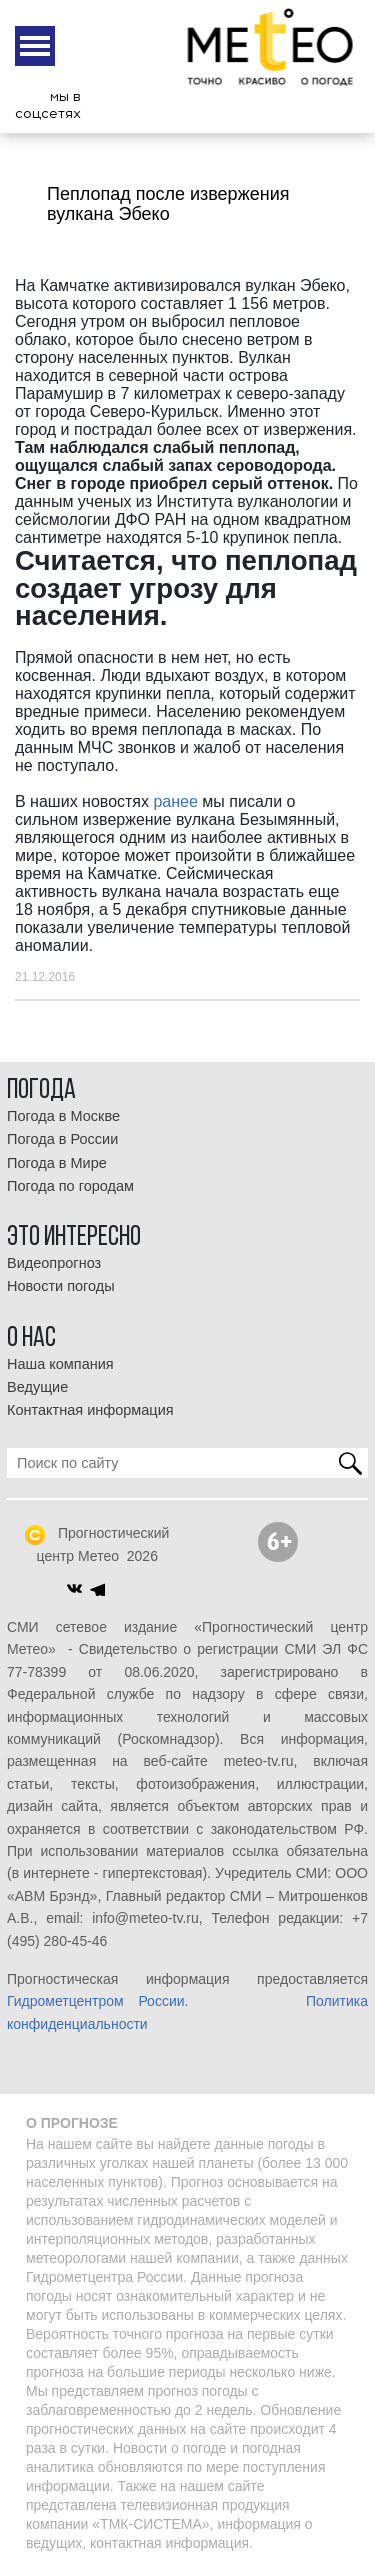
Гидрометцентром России (96, 2001)
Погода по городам (70, 1186)
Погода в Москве (63, 1116)
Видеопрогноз (54, 1263)
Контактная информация (90, 1410)
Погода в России (62, 1139)
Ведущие (37, 1387)
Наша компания (60, 1364)
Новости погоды (61, 1286)
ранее (175, 801)
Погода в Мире (57, 1163)
